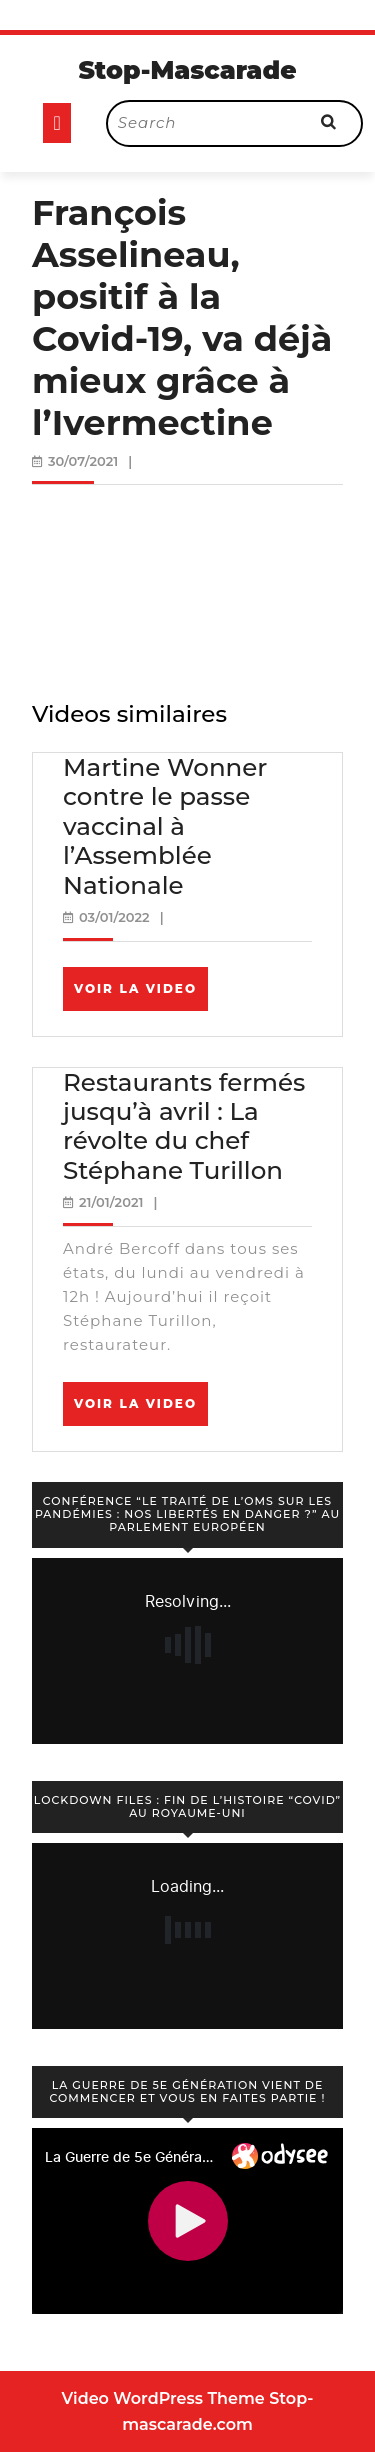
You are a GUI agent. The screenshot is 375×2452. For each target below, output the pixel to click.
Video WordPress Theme (163, 2398)
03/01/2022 (114, 917)
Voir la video (141, 995)
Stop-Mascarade (187, 70)
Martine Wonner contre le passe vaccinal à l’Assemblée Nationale (165, 826)
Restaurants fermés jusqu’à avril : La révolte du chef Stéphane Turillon (184, 1126)
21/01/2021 (111, 1202)
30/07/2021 (83, 461)
